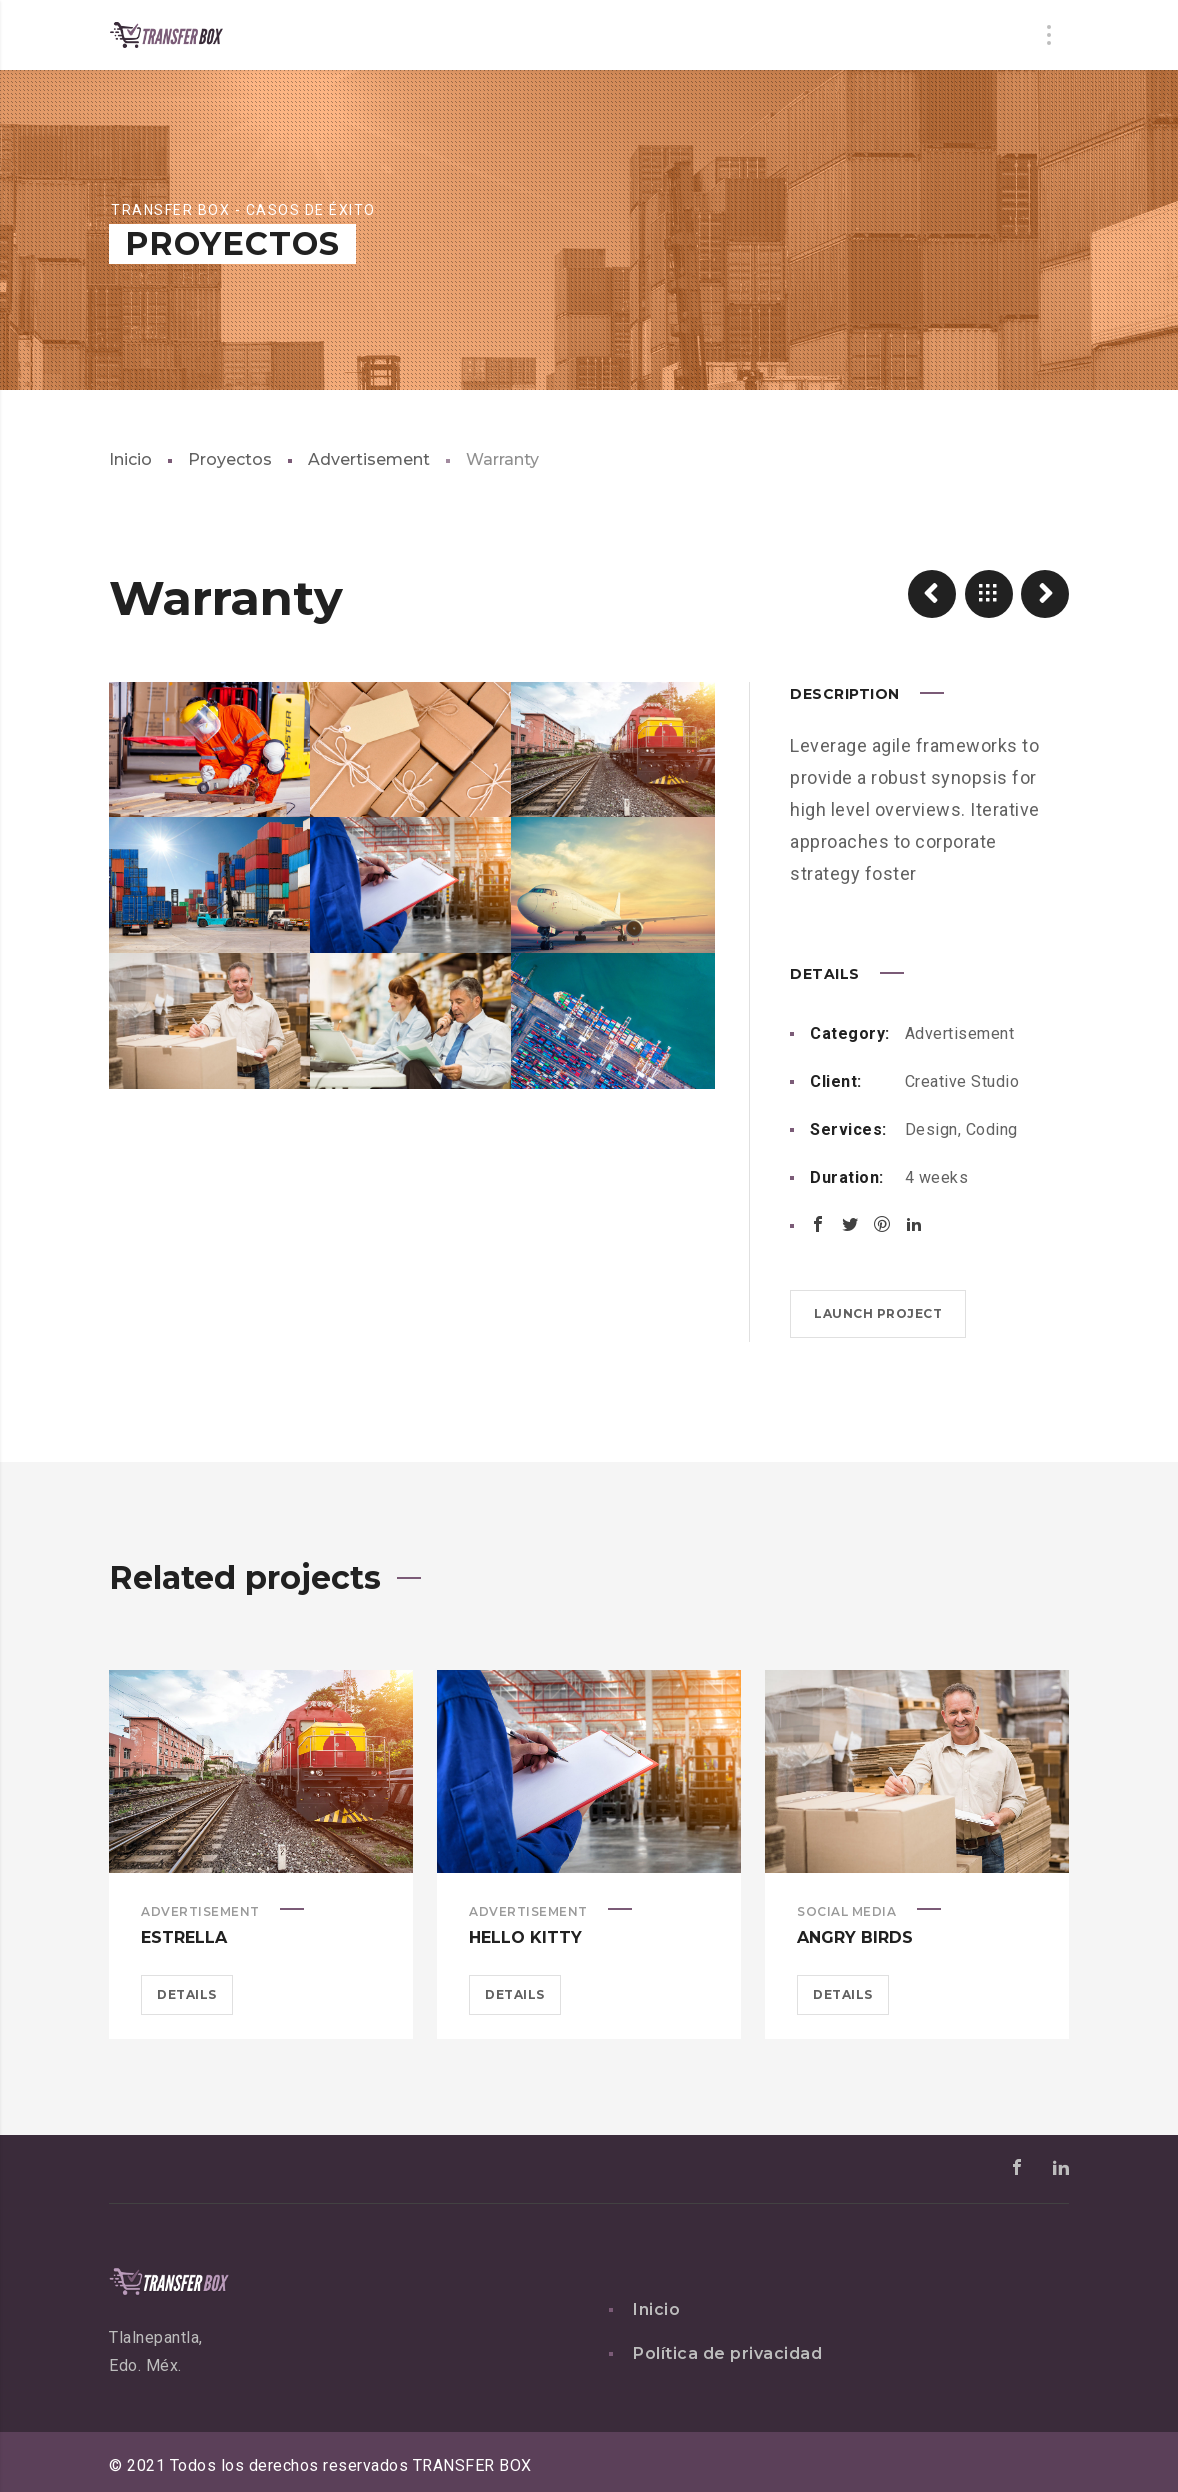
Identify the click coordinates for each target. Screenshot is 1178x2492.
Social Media (846, 1911)
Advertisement (369, 459)
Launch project (878, 1313)
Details (187, 1994)
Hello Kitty (525, 1937)
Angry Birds (855, 1937)
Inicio (130, 459)
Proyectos (230, 459)
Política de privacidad (727, 2353)
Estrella (184, 1937)
